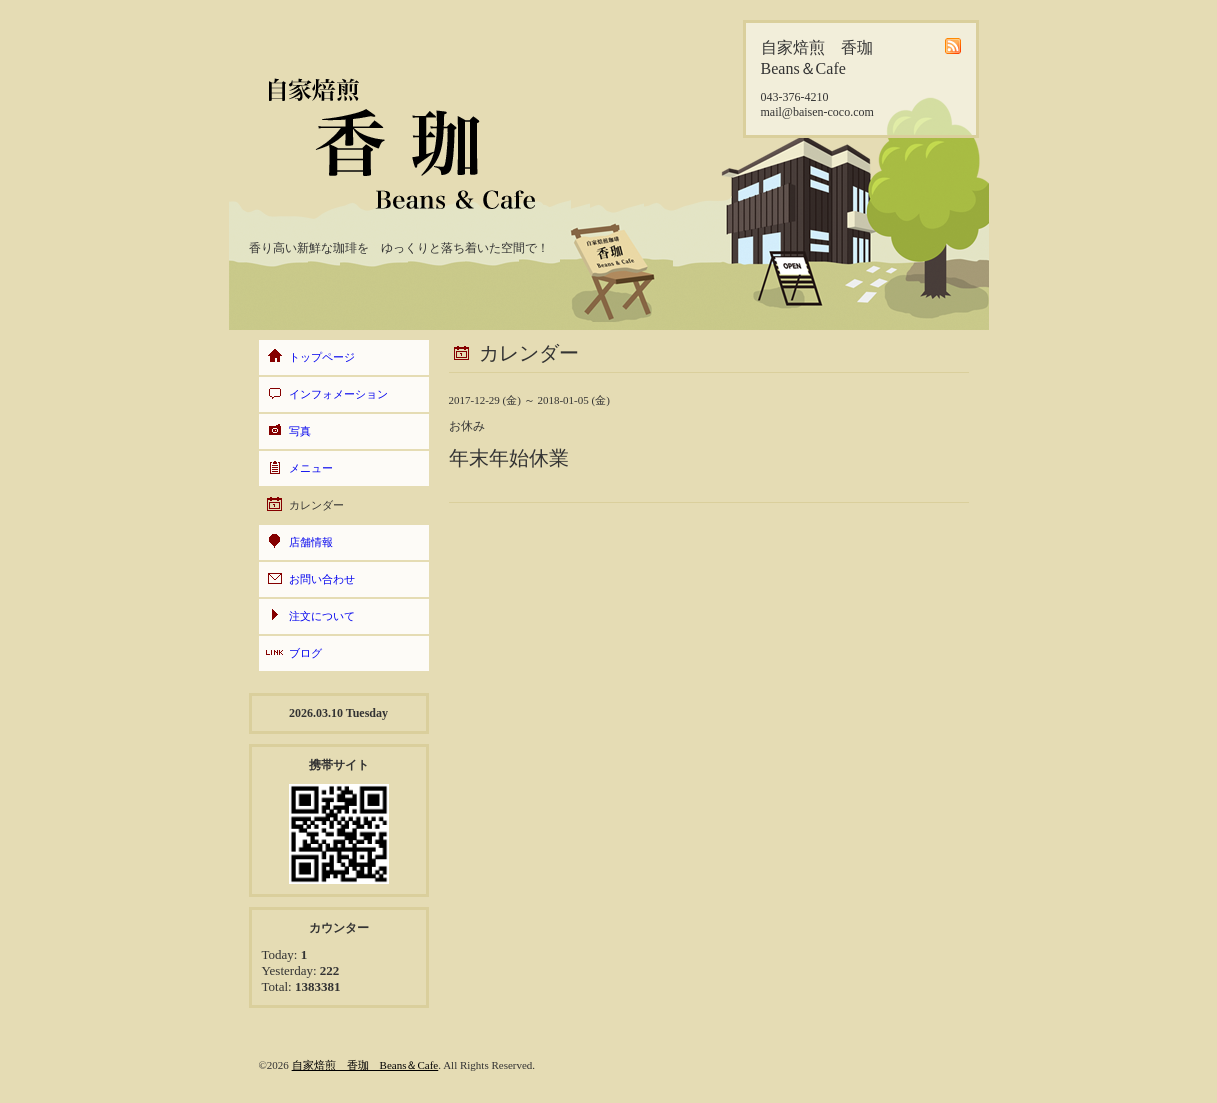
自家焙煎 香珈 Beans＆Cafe (365, 1065)
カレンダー (316, 505)
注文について (322, 616)
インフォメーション (338, 394)
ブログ (305, 653)
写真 (300, 431)
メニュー (311, 468)
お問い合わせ (322, 579)
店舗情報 (311, 542)
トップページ (322, 357)
